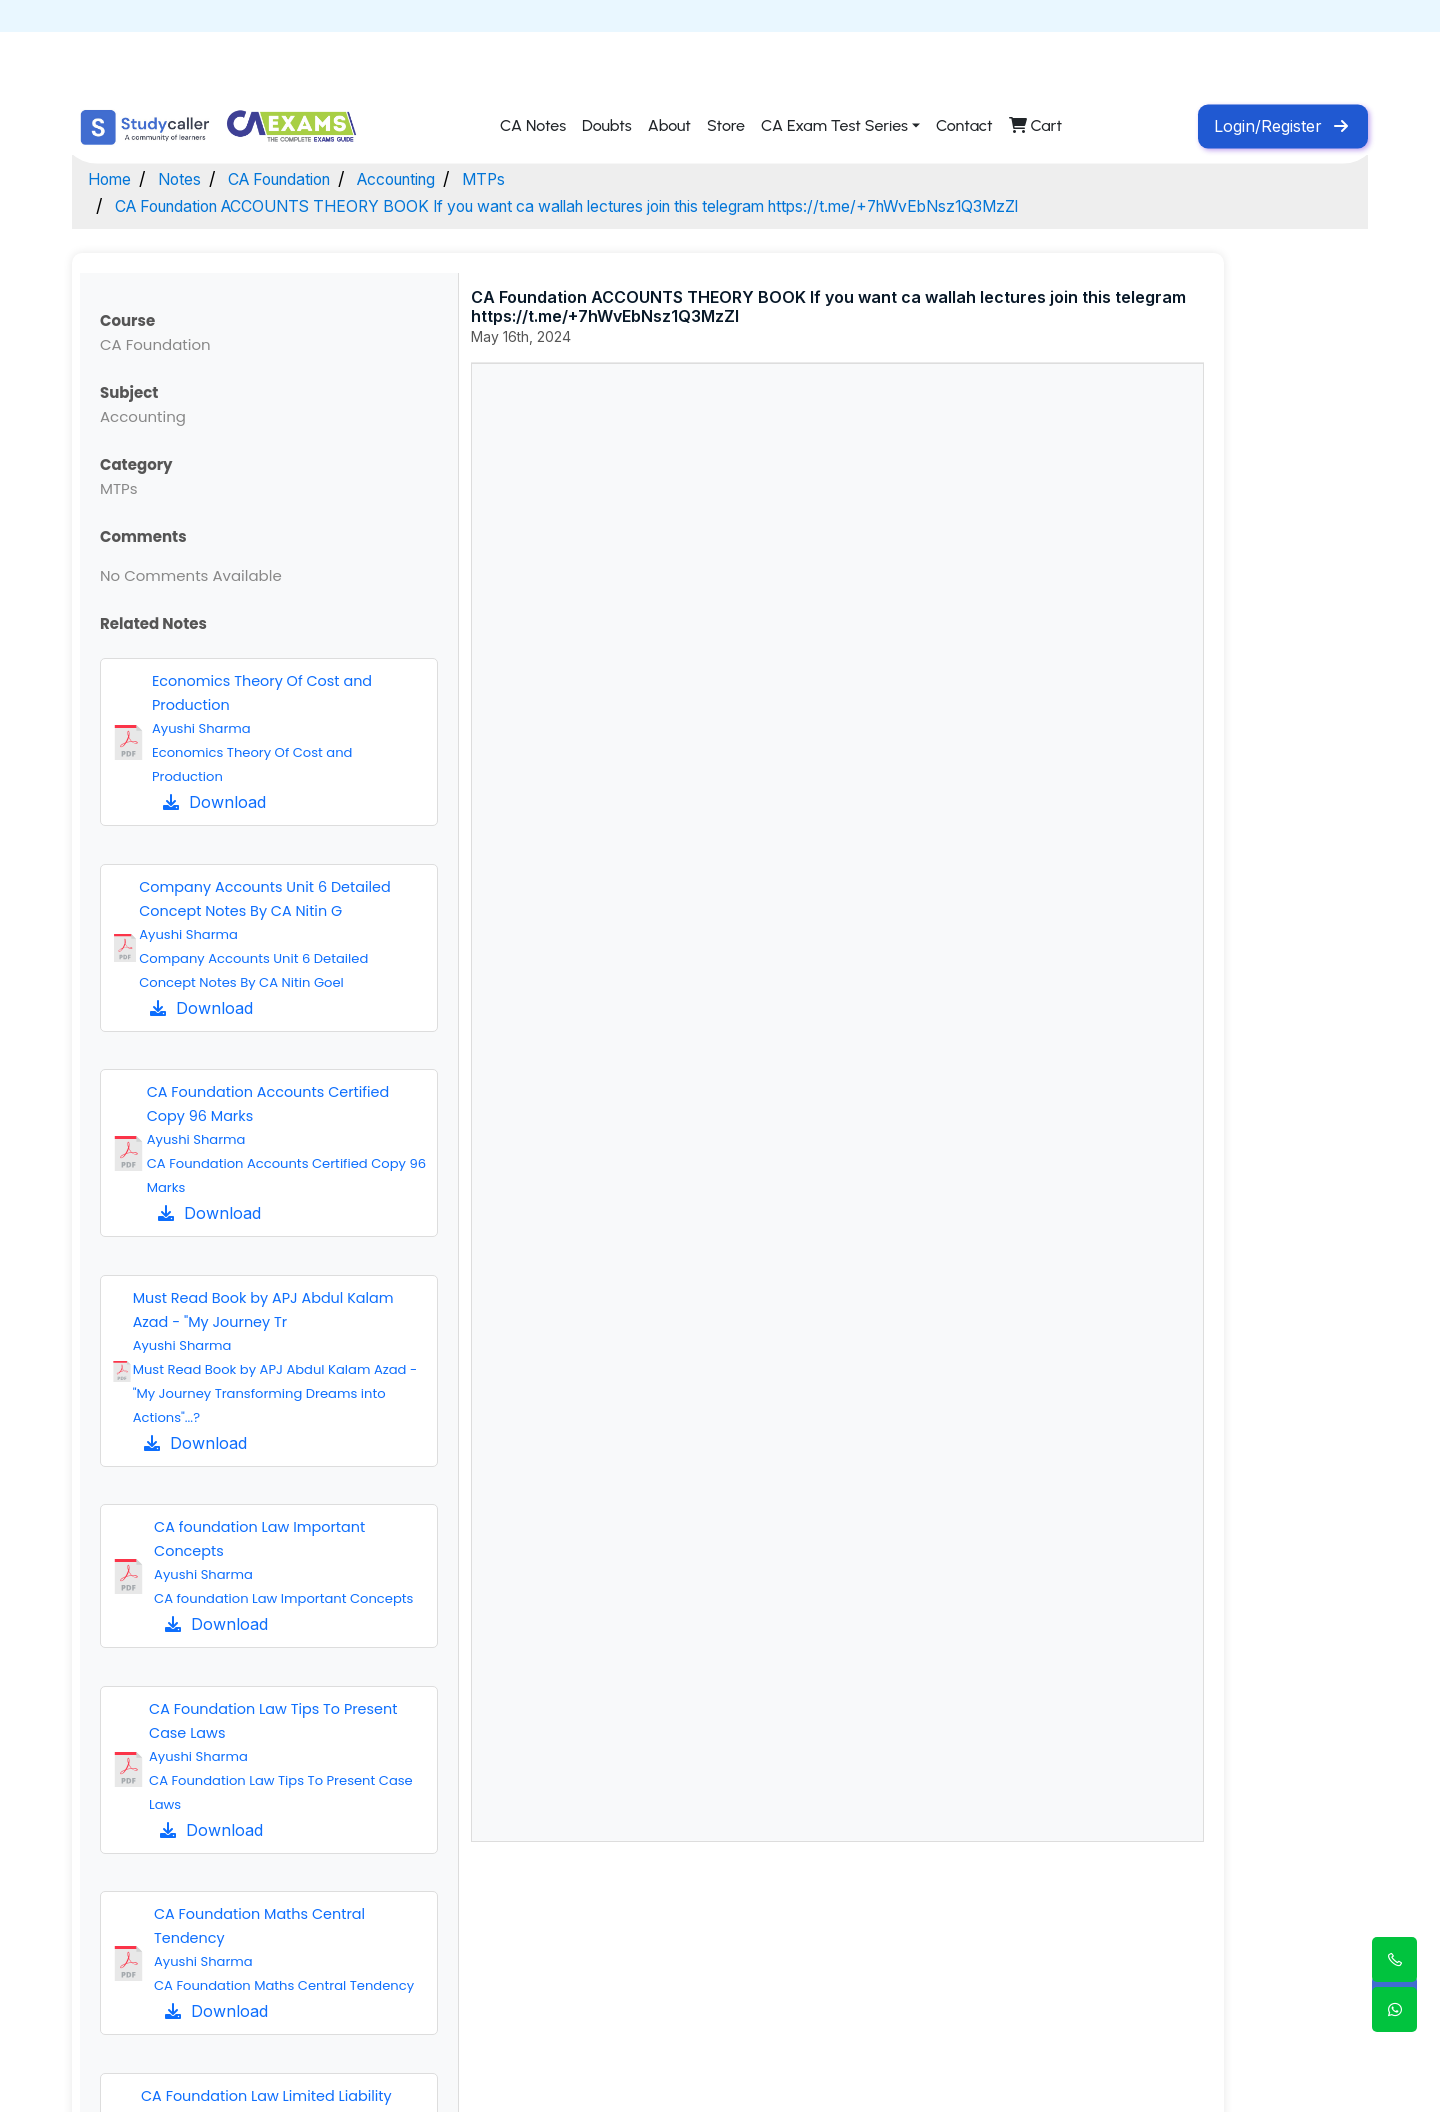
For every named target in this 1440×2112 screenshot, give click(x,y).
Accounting (440, 178)
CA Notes (533, 126)
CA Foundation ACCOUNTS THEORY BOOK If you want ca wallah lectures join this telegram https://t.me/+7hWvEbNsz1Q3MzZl (645, 205)
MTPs (540, 178)
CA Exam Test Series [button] (834, 126)
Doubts (607, 126)
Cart (1035, 126)
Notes (190, 178)
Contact (964, 126)
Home (113, 178)
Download (214, 802)
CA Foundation (304, 178)
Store (726, 126)
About (669, 126)
